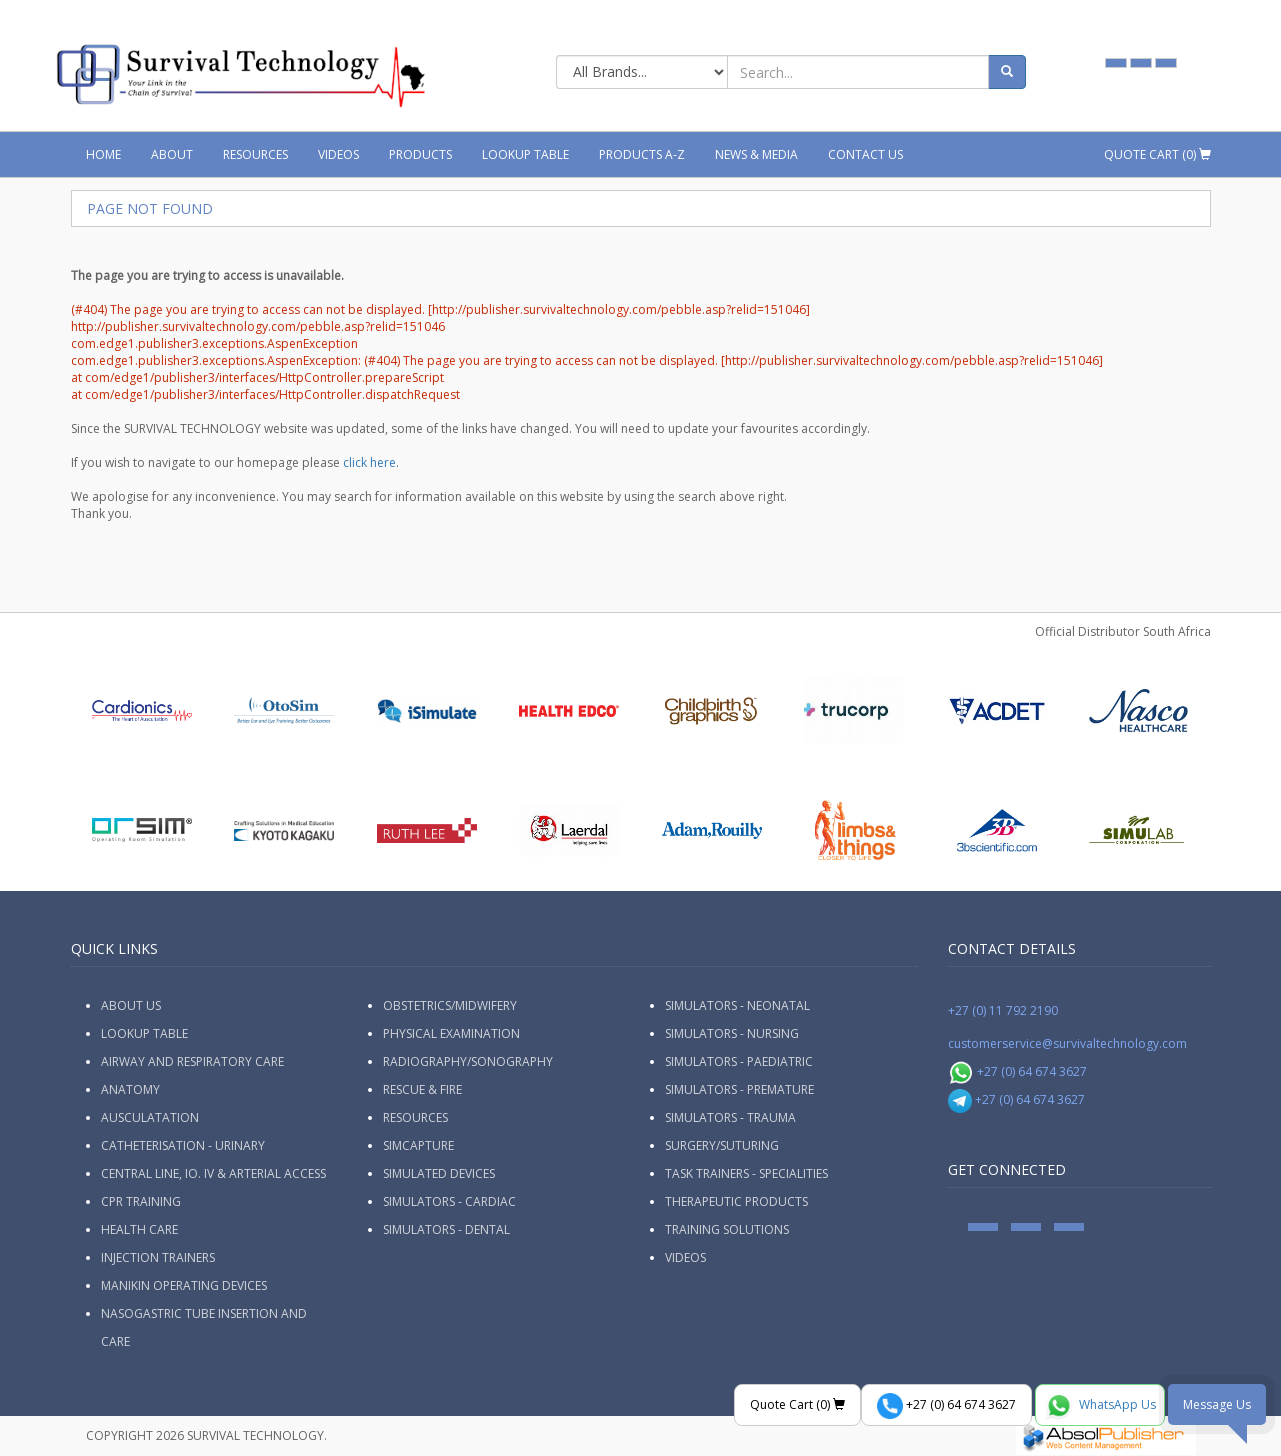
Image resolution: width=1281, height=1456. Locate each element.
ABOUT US (131, 1005)
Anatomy (130, 1089)
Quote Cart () (1157, 154)
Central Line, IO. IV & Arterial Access (213, 1173)
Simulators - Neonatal (737, 1005)
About (172, 154)
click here (369, 462)
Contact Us (865, 154)
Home (103, 154)
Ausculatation (150, 1117)
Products (420, 154)
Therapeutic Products (736, 1201)
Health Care (139, 1229)
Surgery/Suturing (722, 1145)
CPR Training (141, 1201)
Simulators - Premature (739, 1089)
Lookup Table (525, 154)
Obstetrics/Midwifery (450, 1005)
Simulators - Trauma (730, 1117)
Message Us (1217, 1404)
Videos (338, 154)
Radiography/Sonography (468, 1061)
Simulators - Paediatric (739, 1061)
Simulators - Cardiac (449, 1201)
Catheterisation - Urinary (183, 1145)
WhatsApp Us (1100, 1406)
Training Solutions (727, 1229)
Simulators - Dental (446, 1229)
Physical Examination (451, 1033)
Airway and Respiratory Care (192, 1061)
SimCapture (418, 1145)
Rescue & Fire (422, 1089)
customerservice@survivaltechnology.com (1067, 1043)
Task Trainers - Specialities (746, 1173)
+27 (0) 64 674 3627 (1017, 1071)
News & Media (756, 154)
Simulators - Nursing (732, 1033)
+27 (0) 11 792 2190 (1003, 1010)
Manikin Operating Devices (184, 1285)
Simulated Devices (439, 1173)
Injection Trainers (158, 1257)
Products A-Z (642, 154)
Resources (255, 154)
